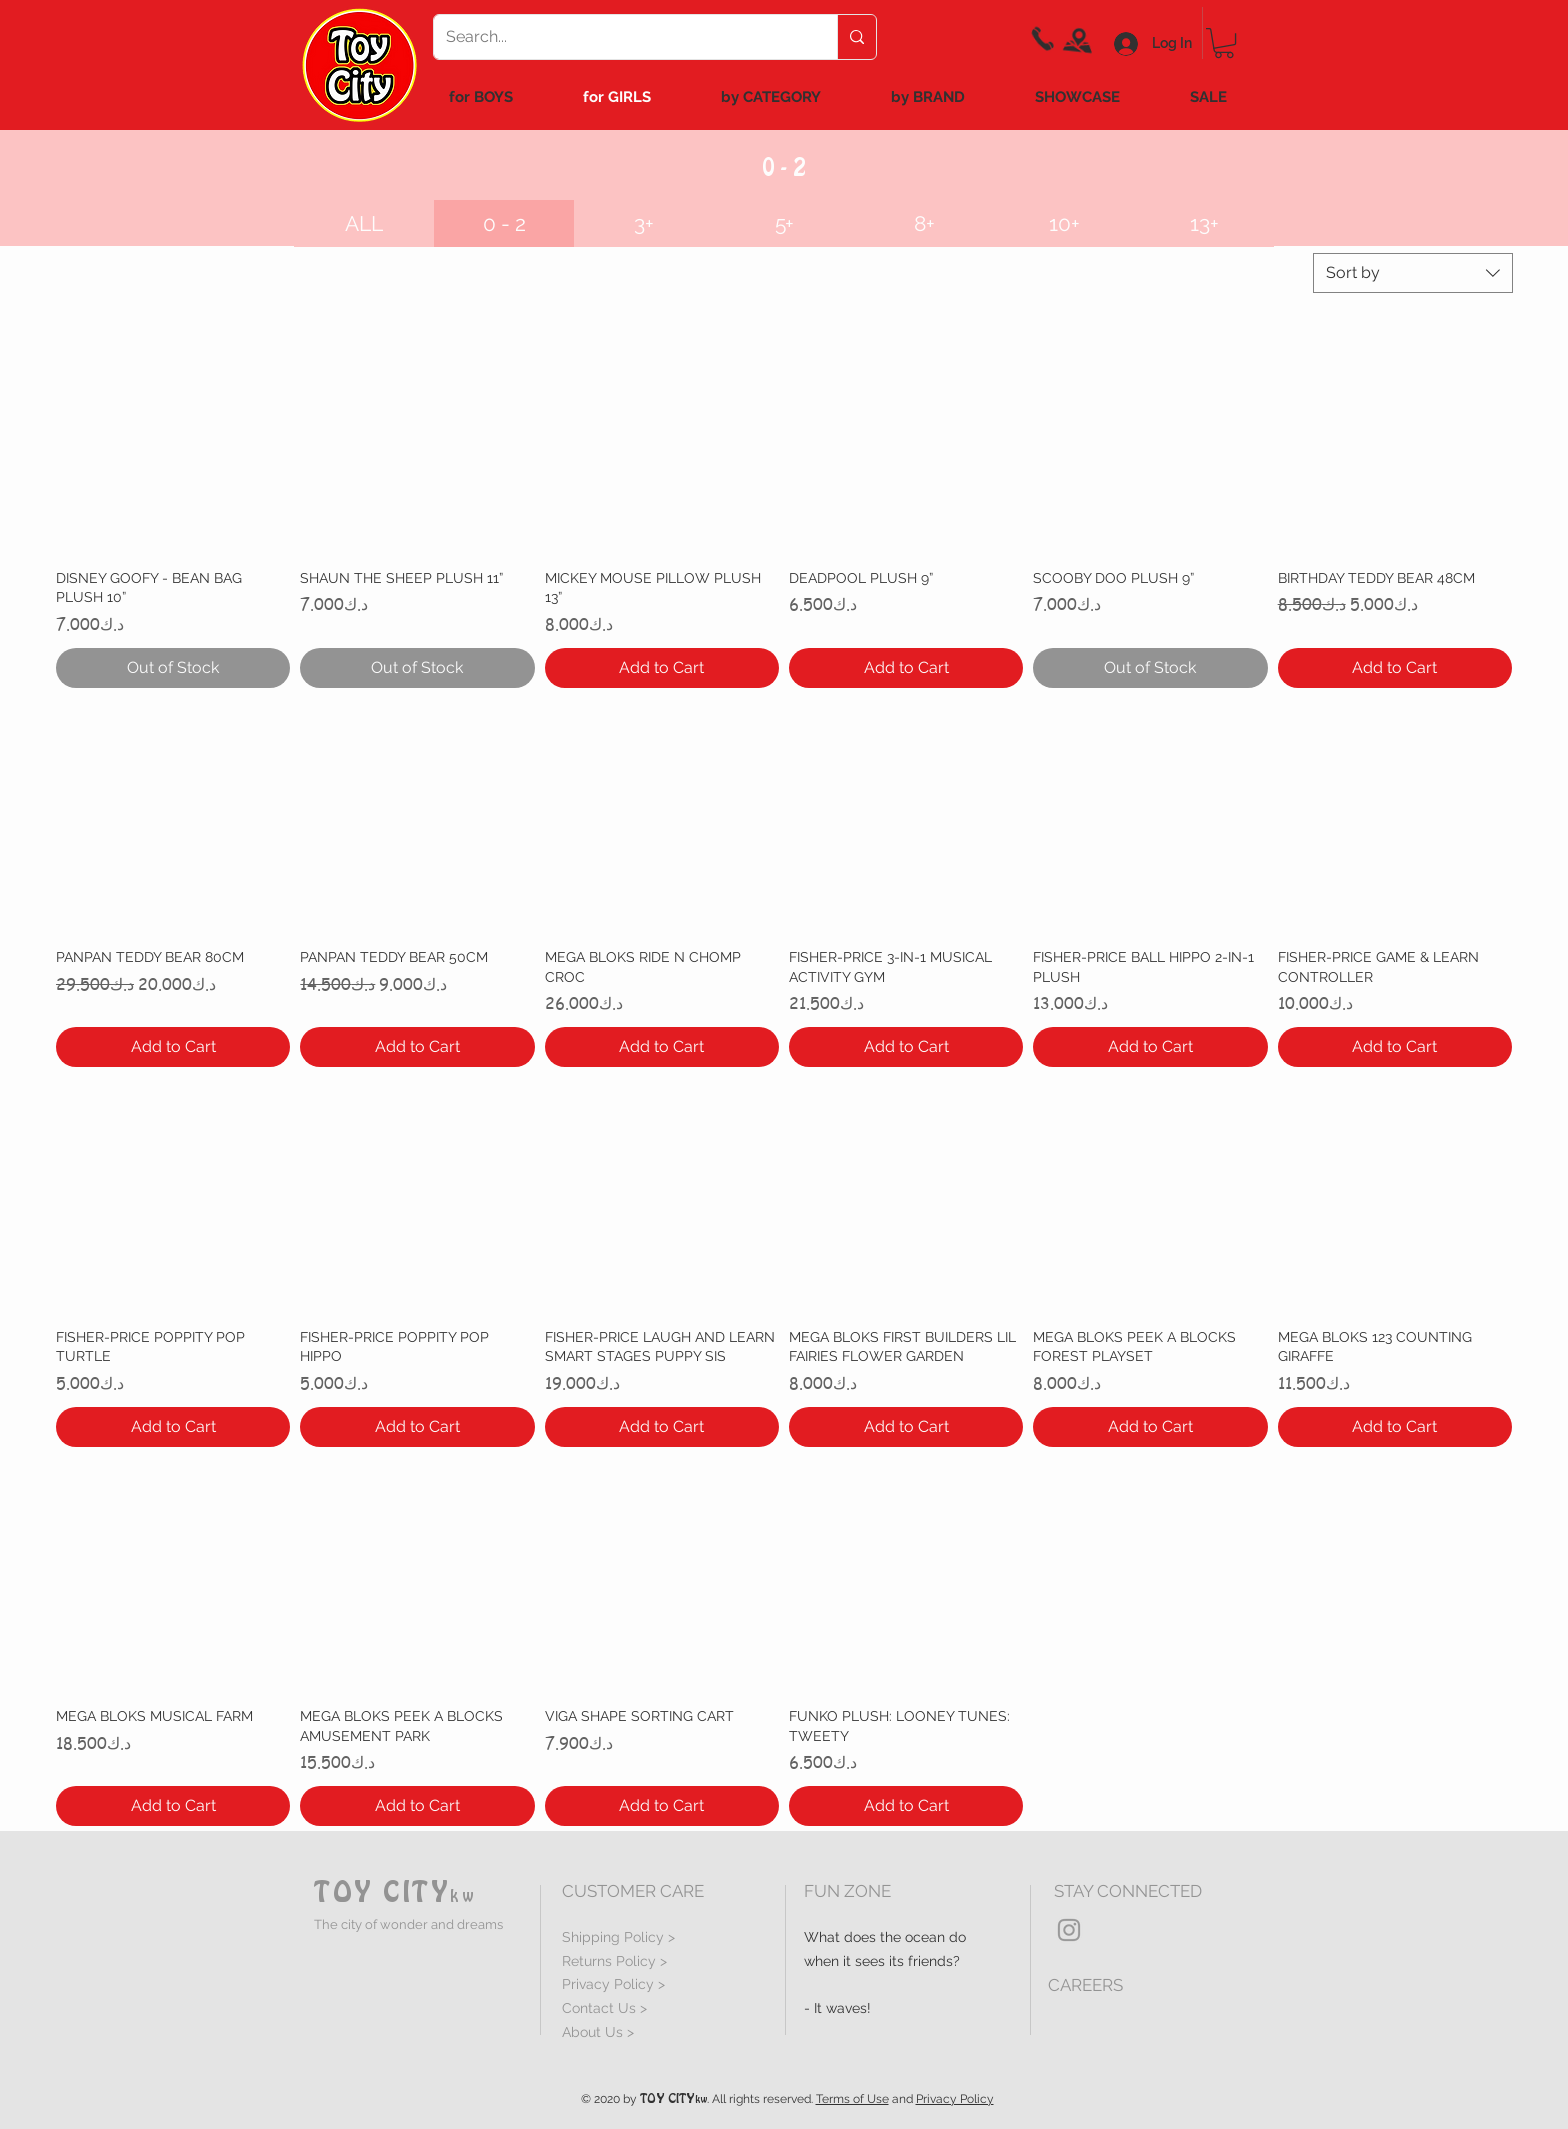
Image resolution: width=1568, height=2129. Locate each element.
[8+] (924, 223)
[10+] (1064, 223)
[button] (504, 223)
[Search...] (620, 37)
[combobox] (1413, 273)
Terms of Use (852, 2099)
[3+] (644, 223)
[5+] (784, 223)
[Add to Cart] (662, 668)
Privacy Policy (955, 2099)
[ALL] (364, 223)
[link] (1224, 43)
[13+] (1204, 223)
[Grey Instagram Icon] (1069, 1930)
